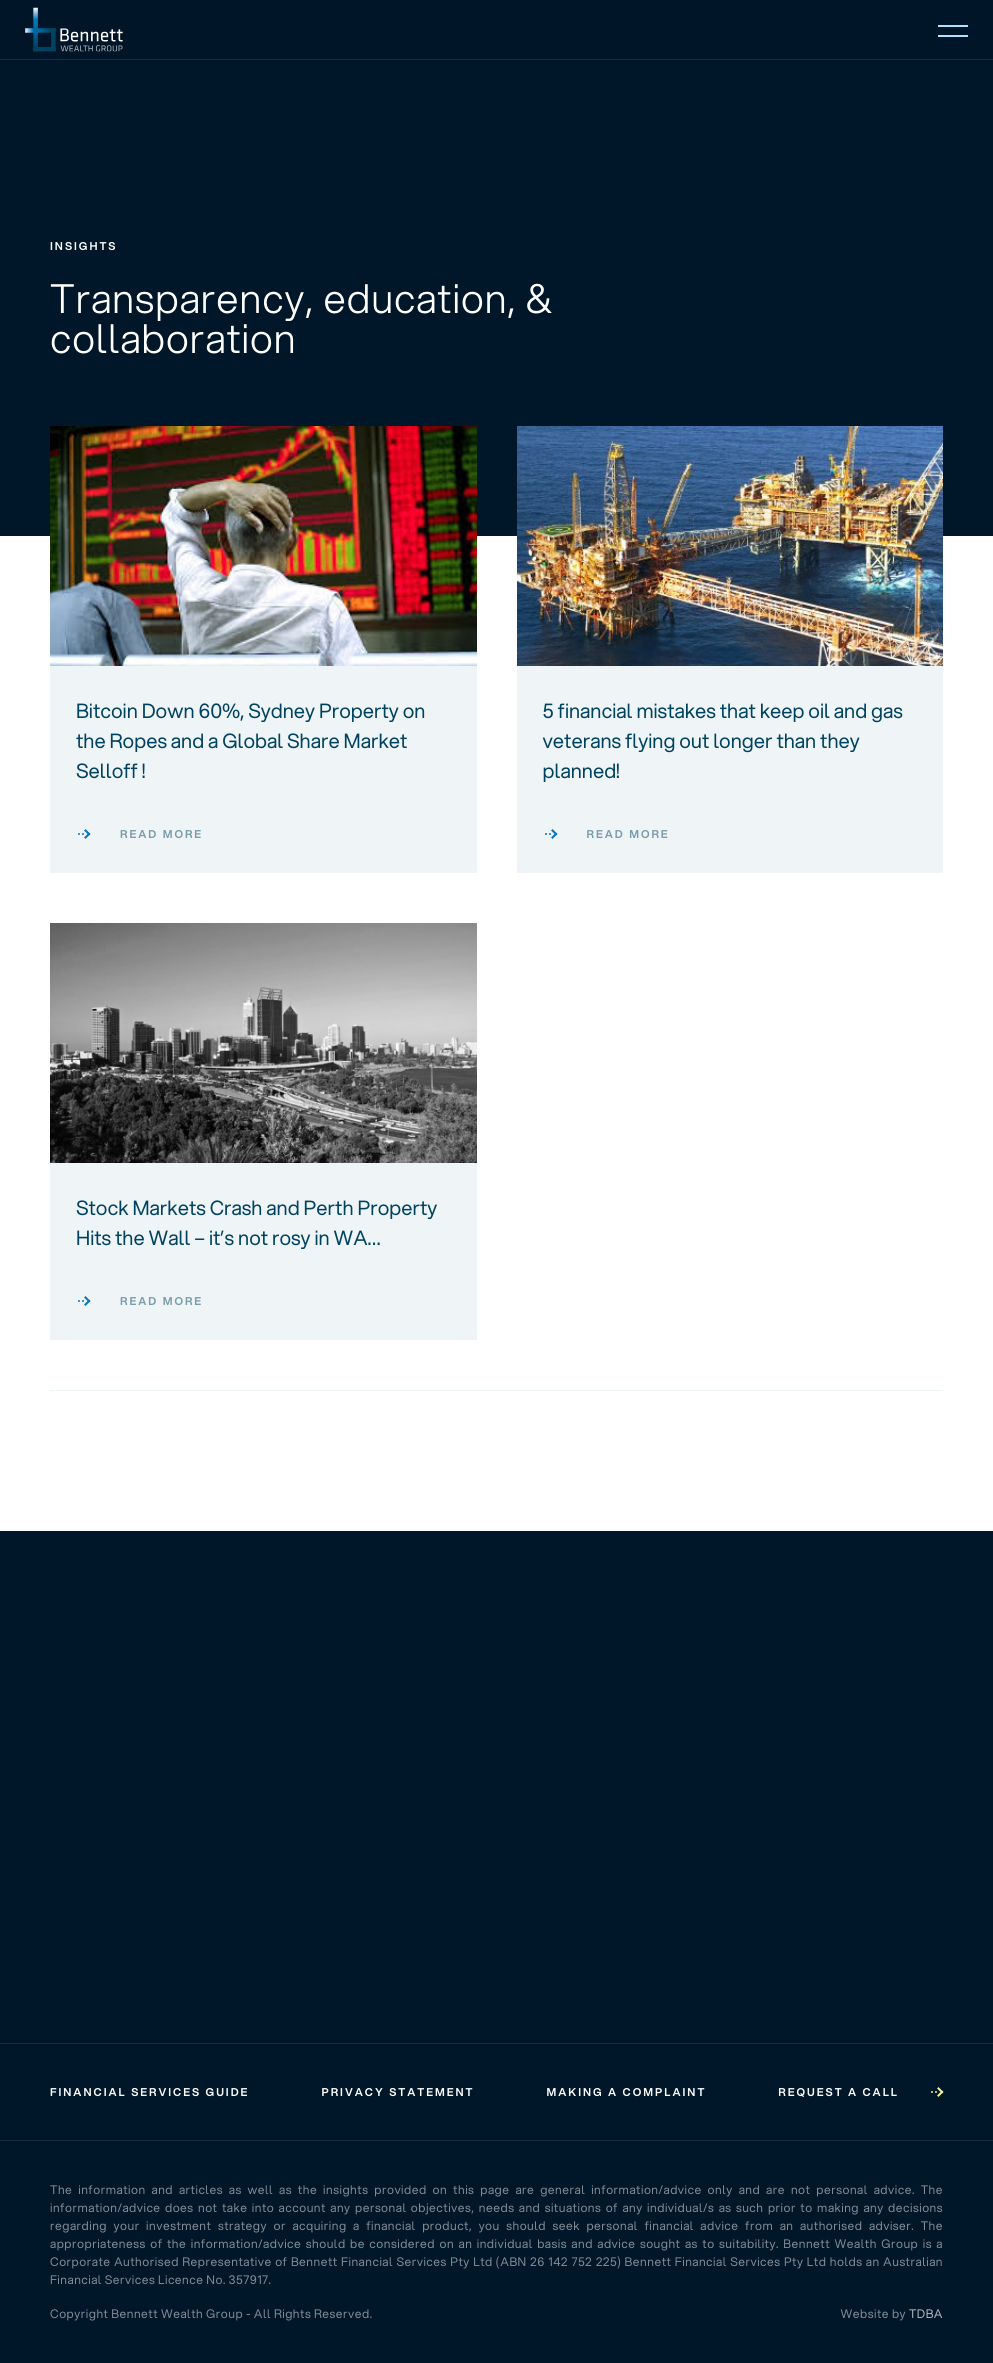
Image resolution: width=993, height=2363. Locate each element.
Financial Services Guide (149, 2092)
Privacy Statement (397, 2092)
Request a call (860, 2092)
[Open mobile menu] (953, 29)
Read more (139, 834)
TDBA (926, 2313)
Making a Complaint (627, 2092)
